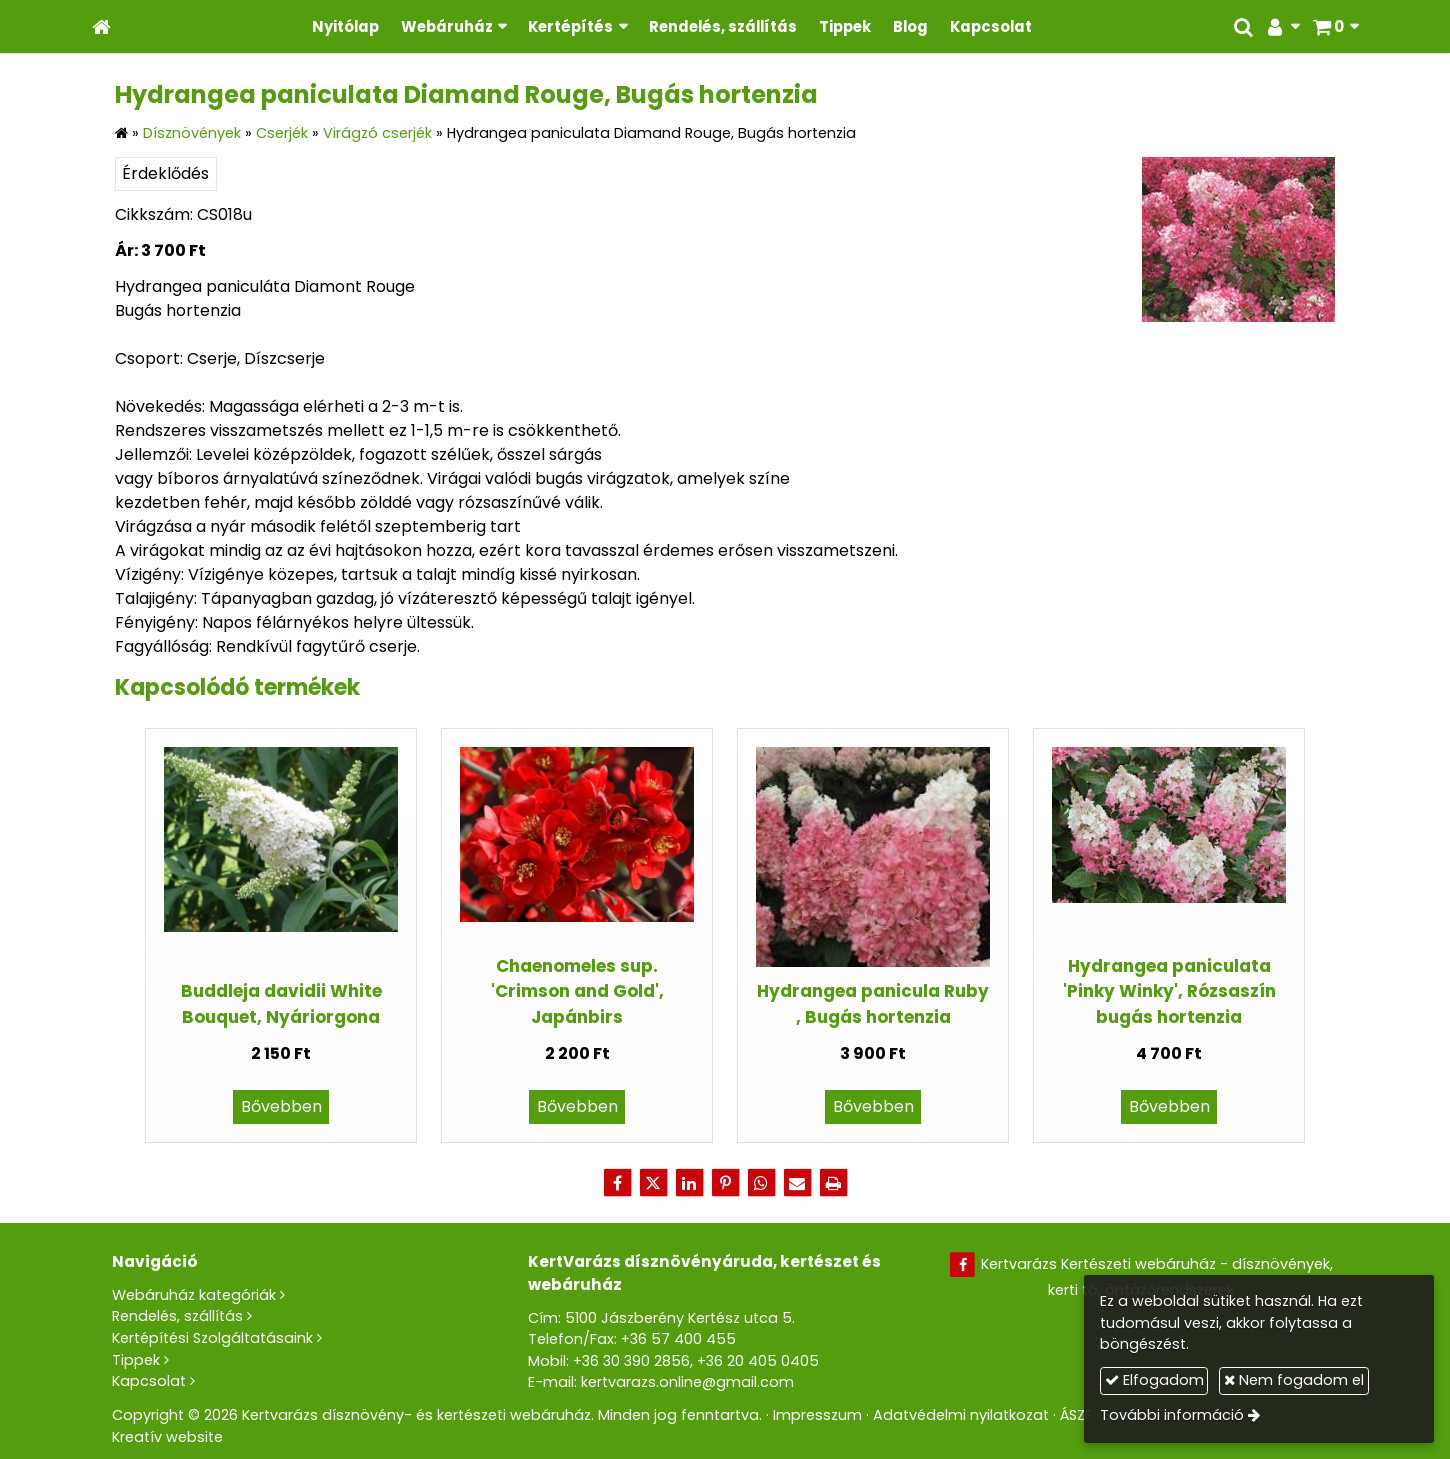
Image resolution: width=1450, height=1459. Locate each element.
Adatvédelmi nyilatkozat (961, 1415)
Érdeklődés (165, 173)
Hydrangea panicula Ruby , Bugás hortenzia (873, 1003)
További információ (1172, 1415)
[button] (1335, 26)
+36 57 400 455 (678, 1339)
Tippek (136, 1360)
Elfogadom (1154, 1380)
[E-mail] (797, 1183)
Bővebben (281, 1106)
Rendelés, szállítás (177, 1316)
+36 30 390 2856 (631, 1361)
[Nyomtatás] (833, 1183)
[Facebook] (617, 1183)
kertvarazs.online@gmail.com (687, 1382)
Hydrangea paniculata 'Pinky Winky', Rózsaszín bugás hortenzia (1169, 991)
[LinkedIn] (689, 1183)
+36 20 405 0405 (758, 1361)
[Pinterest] (725, 1183)
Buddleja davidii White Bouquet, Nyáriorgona (281, 1003)
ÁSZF (1076, 1415)
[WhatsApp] (761, 1183)
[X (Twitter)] (653, 1183)
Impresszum (817, 1415)
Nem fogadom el (1294, 1380)
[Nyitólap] (101, 26)
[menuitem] (345, 26)
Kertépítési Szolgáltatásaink (212, 1338)
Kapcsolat (149, 1381)
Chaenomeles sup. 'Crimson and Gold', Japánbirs (577, 991)
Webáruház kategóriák (194, 1295)
